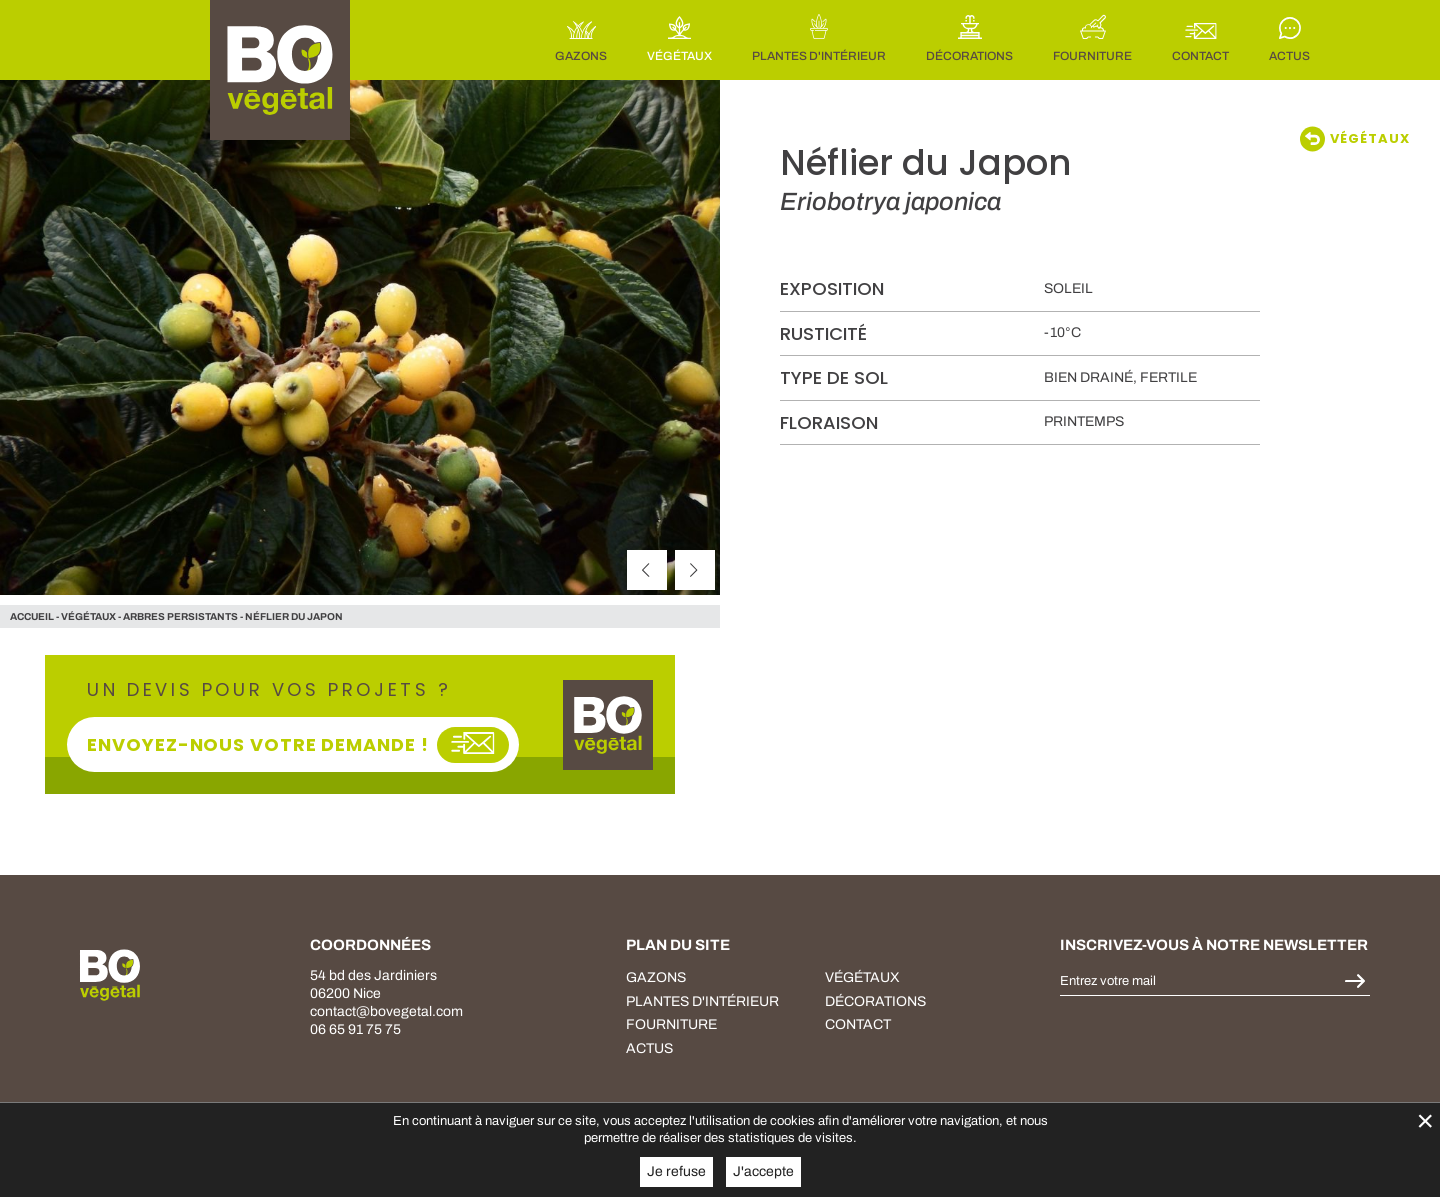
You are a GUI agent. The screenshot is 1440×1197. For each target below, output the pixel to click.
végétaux (88, 616)
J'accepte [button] (763, 1171)
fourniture (671, 1024)
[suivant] (695, 570)
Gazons (656, 977)
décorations (875, 1001)
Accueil (32, 616)
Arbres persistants (180, 616)
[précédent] (647, 570)
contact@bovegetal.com (386, 1011)
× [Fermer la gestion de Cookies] (1425, 1120)
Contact (858, 1024)
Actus (649, 1048)
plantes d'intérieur (702, 1001)
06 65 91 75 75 (355, 1029)
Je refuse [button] (676, 1171)
